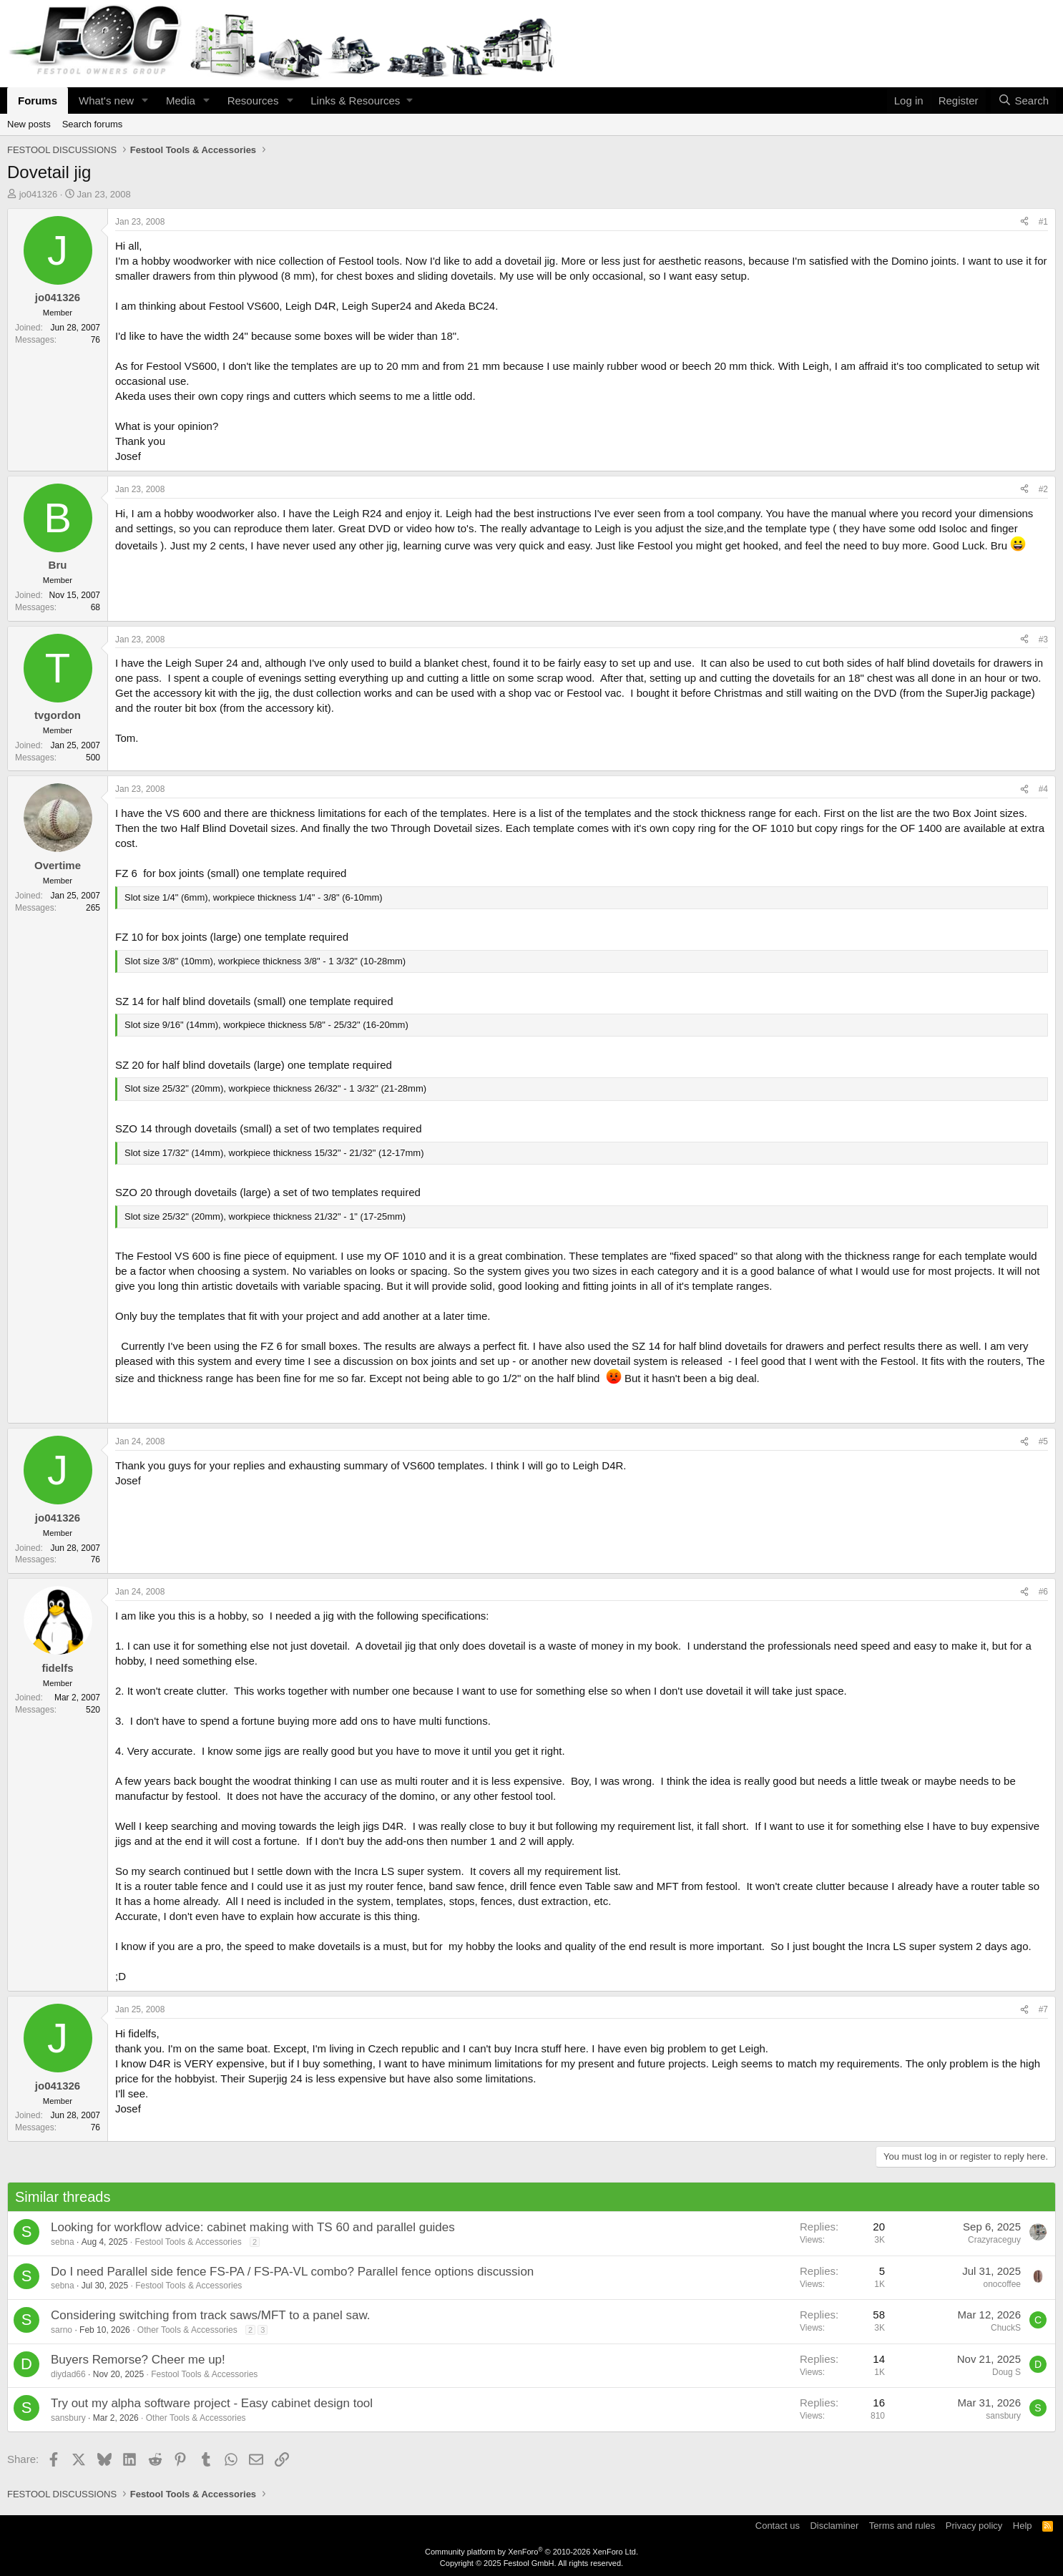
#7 (1043, 2009)
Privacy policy (974, 2525)
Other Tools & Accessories (187, 2330)
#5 (1043, 1441)
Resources (253, 100)
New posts (29, 124)
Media (180, 100)
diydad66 (68, 2374)
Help (1022, 2525)
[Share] (1024, 222)
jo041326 (38, 194)
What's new (106, 100)
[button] (145, 100)
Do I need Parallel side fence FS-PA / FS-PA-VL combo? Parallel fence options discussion (292, 2271)
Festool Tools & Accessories (187, 2242)
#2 (1043, 489)
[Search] (1023, 100)
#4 (1043, 789)
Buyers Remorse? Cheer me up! (138, 2359)
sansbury (68, 2418)
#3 (1043, 640)
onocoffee (1003, 2284)
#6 (1043, 1592)
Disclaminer (834, 2525)
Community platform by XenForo (531, 2551)
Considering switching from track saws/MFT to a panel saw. (211, 2315)
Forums (37, 100)
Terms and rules (902, 2525)
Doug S (1006, 2372)
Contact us (777, 2525)
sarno (61, 2330)
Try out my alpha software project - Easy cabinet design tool (212, 2403)
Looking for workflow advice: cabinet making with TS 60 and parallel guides (253, 2227)
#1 (1043, 222)
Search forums (92, 124)
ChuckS (1006, 2328)
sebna (62, 2242)
